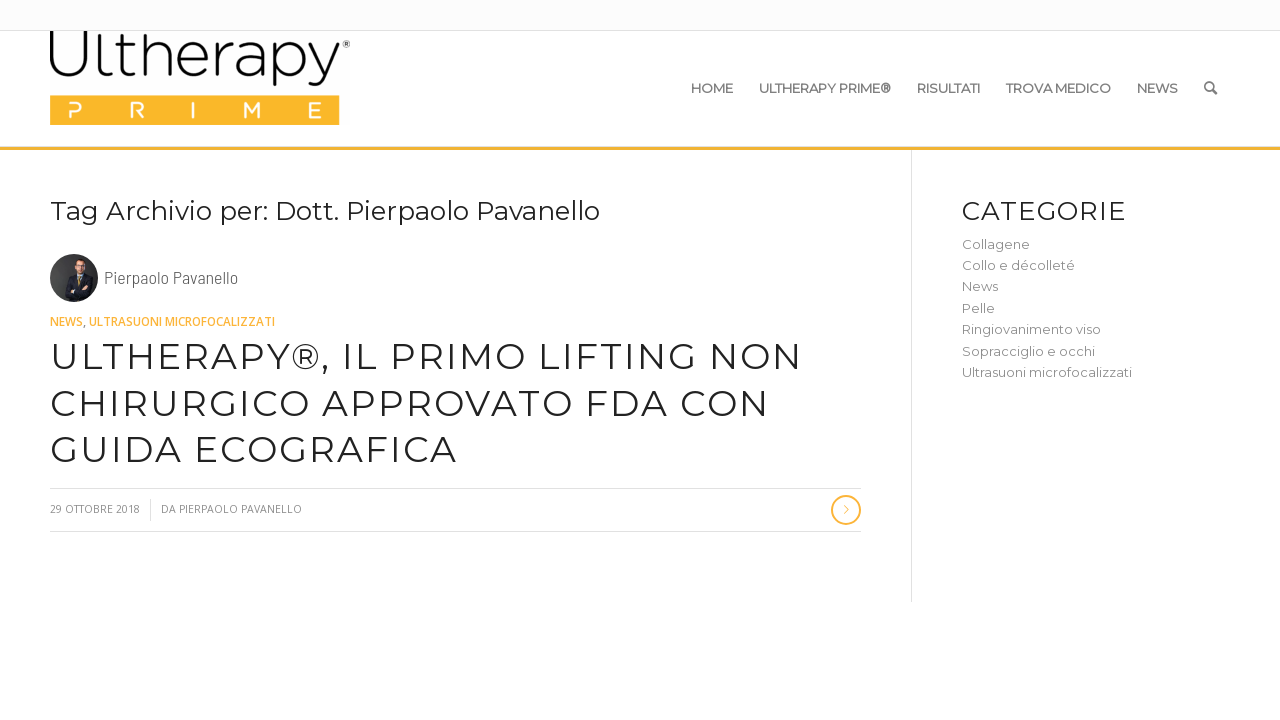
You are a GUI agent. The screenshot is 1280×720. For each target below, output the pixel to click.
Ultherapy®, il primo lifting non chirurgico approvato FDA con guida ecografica (426, 403)
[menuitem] (712, 88)
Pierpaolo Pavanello (240, 509)
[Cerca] (1210, 88)
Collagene (996, 244)
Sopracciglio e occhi (1028, 351)
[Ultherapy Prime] (200, 88)
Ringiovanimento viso (1031, 329)
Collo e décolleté (1018, 265)
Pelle (978, 308)
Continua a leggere (846, 510)
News (66, 321)
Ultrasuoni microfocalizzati (182, 321)
